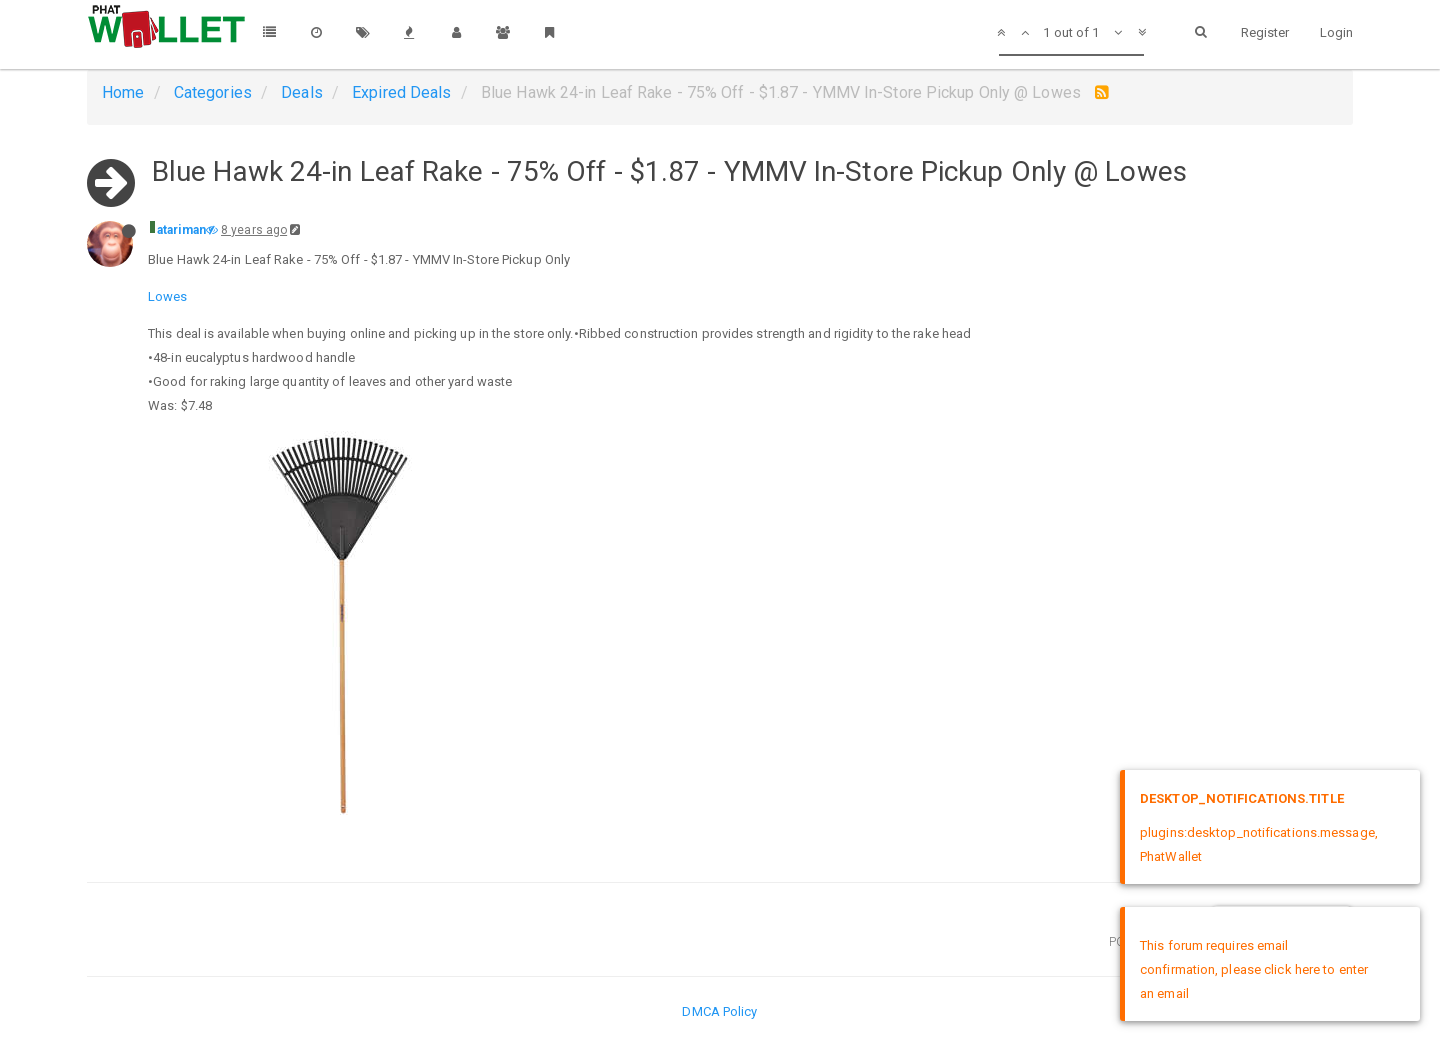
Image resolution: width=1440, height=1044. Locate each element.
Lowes (168, 296)
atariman (181, 230)
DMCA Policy (719, 1011)
